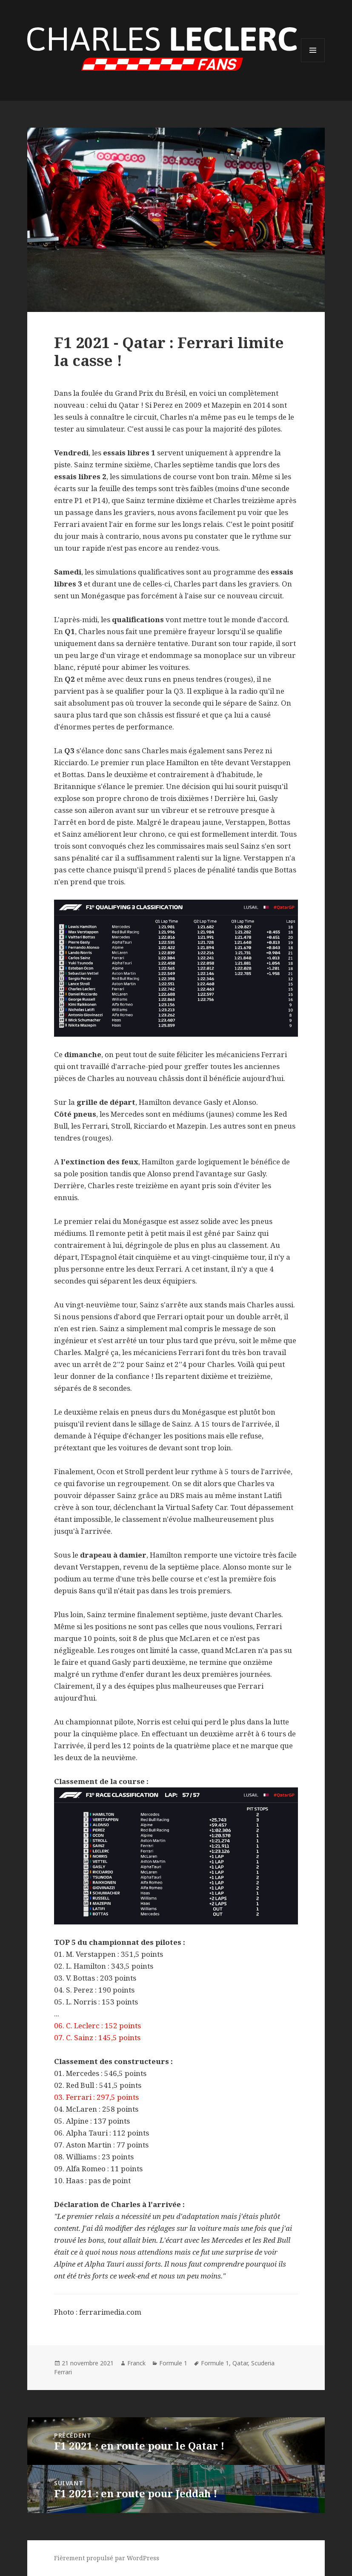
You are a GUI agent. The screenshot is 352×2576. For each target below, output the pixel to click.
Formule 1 (173, 2363)
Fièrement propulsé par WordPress (106, 2558)
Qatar (240, 2363)
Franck (136, 2363)
